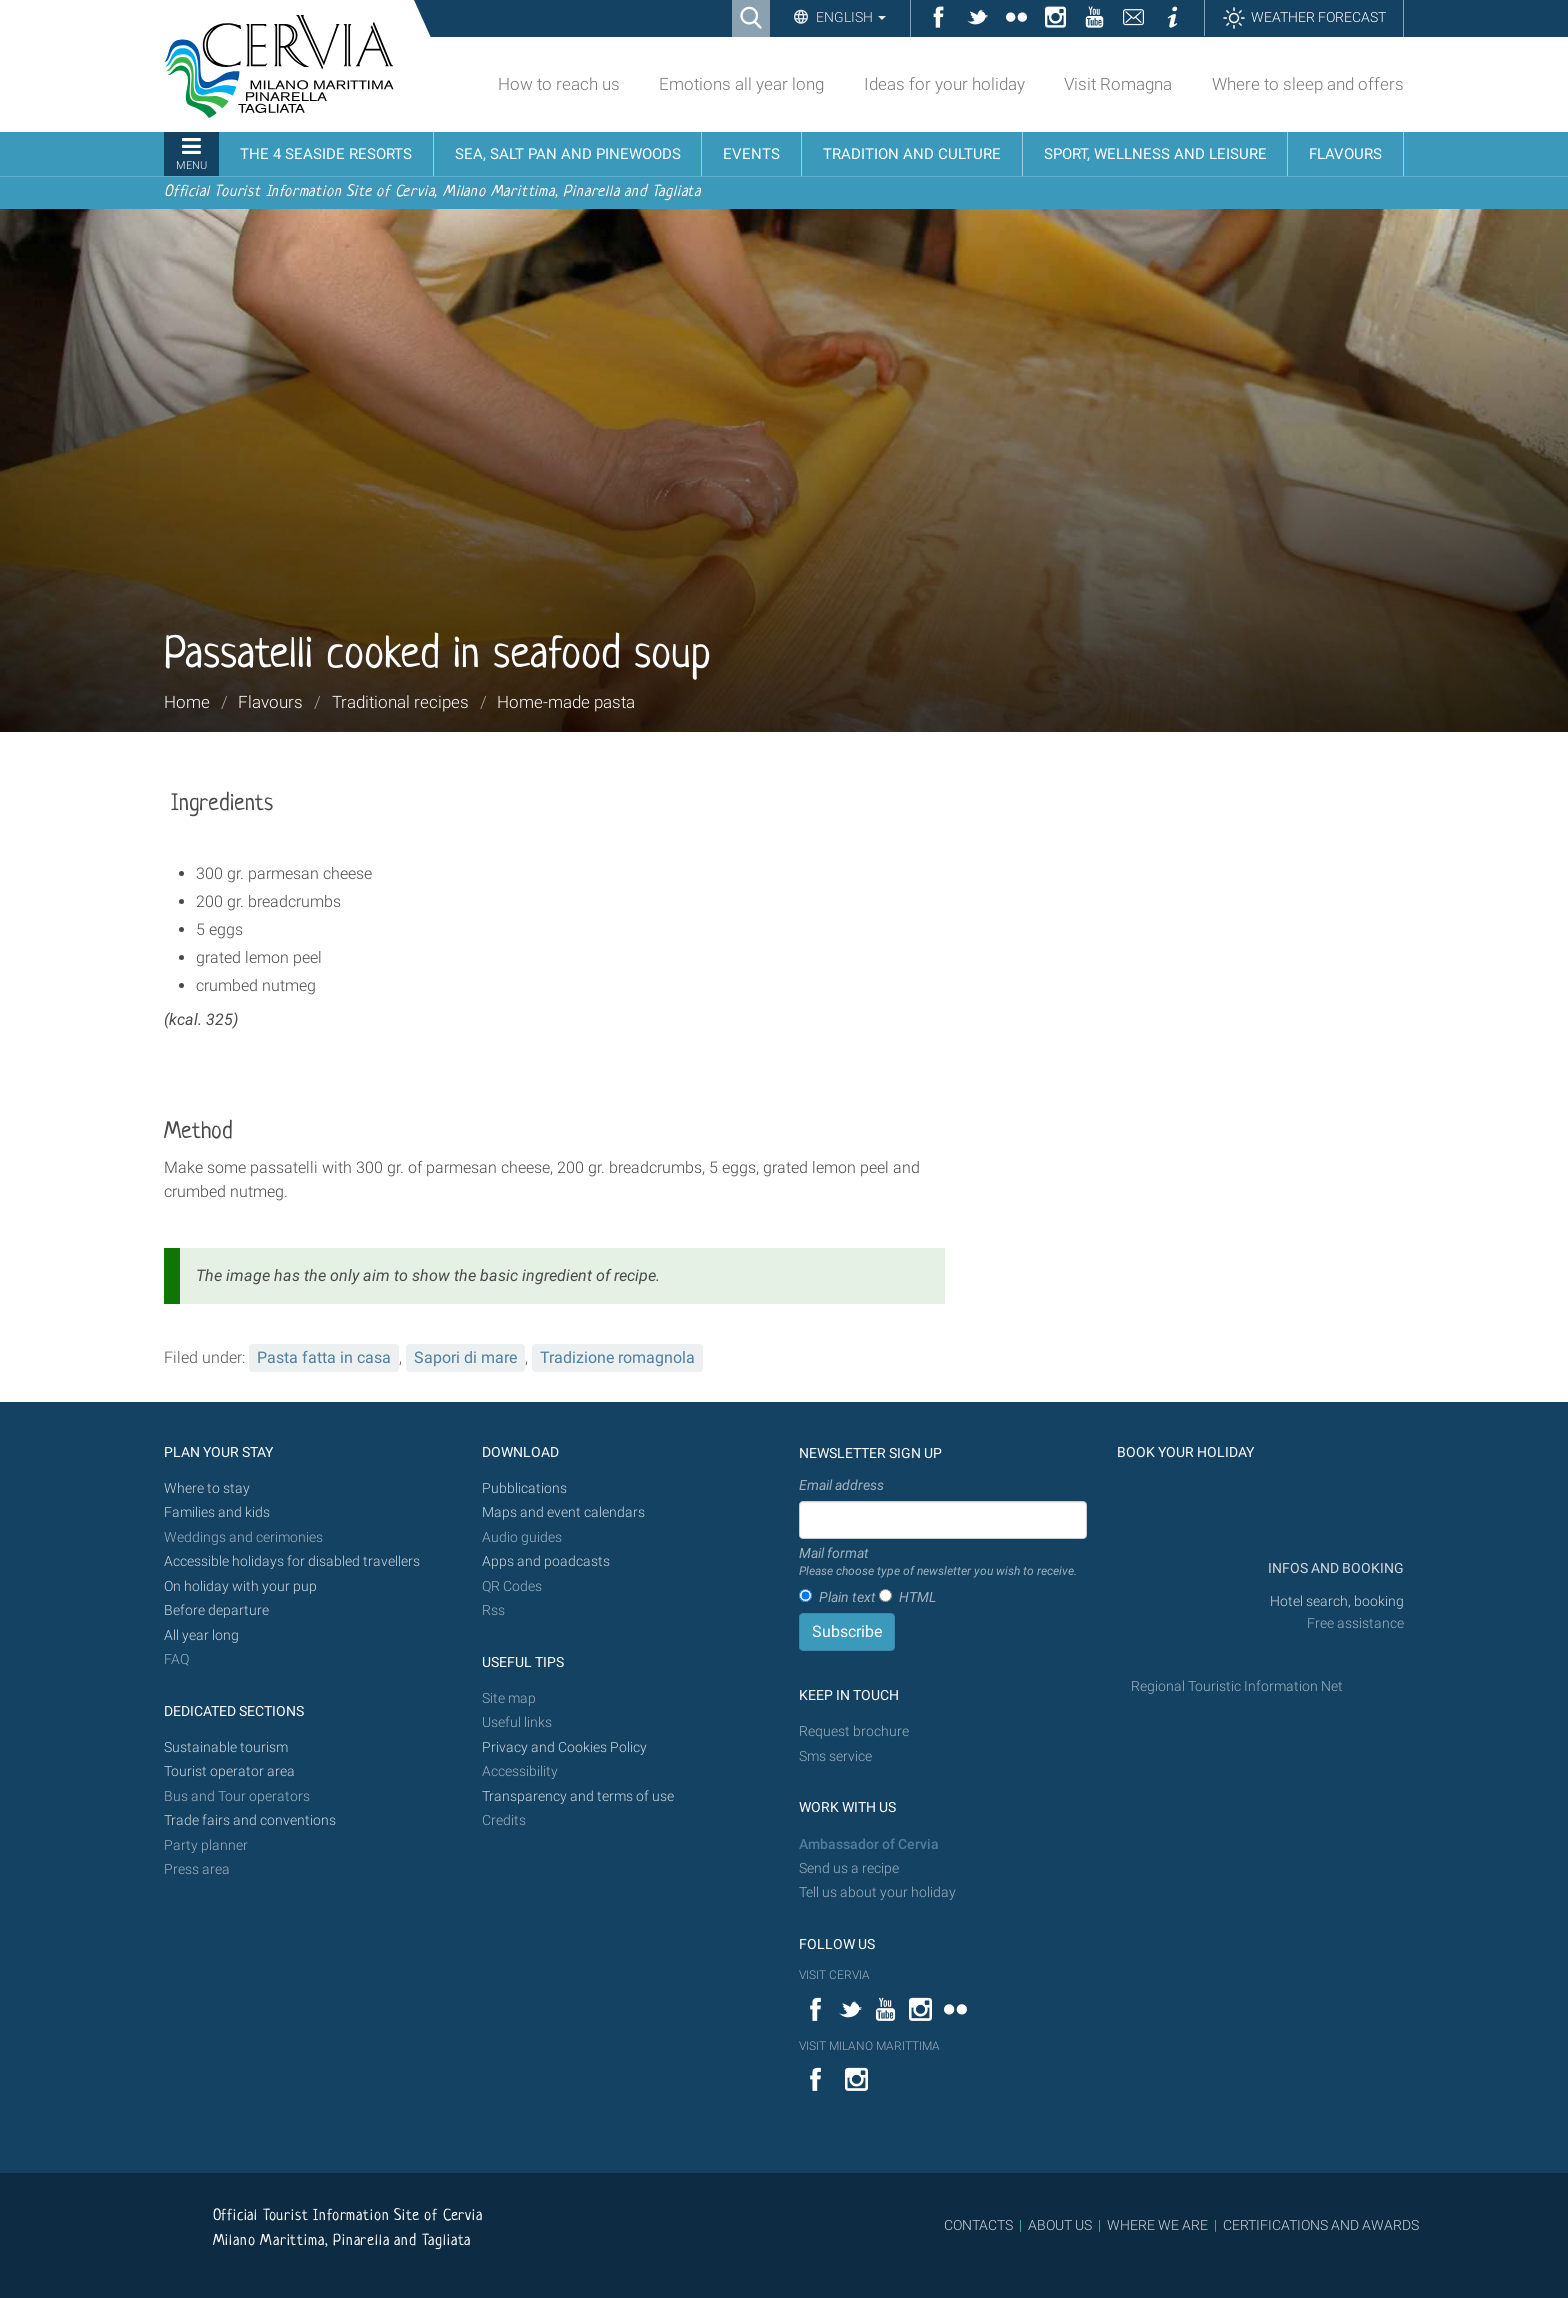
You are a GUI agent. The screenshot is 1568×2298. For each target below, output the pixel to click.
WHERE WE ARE (1157, 2225)
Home (187, 702)
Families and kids (217, 1512)
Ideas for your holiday (944, 84)
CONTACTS (978, 2225)
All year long (201, 1635)
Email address (841, 1485)
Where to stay (207, 1488)
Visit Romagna (1118, 84)
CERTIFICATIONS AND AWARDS (1321, 2225)
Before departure (216, 1610)
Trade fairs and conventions (250, 1820)
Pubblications (524, 1488)
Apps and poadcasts (546, 1561)
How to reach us (559, 84)
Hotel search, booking (1337, 1601)
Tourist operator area (229, 1771)
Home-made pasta (566, 702)
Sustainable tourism (226, 1747)
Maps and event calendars (563, 1512)
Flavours (270, 702)
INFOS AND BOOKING (1334, 1568)
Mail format (938, 1563)
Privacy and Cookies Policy (564, 1747)
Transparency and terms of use (578, 1796)
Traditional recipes (400, 702)
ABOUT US (1060, 2225)
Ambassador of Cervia (869, 1844)
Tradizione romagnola (617, 1357)
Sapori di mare (465, 1357)
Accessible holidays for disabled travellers (292, 1561)
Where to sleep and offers (1308, 84)
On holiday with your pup (240, 1586)
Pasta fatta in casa (324, 1357)
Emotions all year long (741, 84)
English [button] (849, 17)
